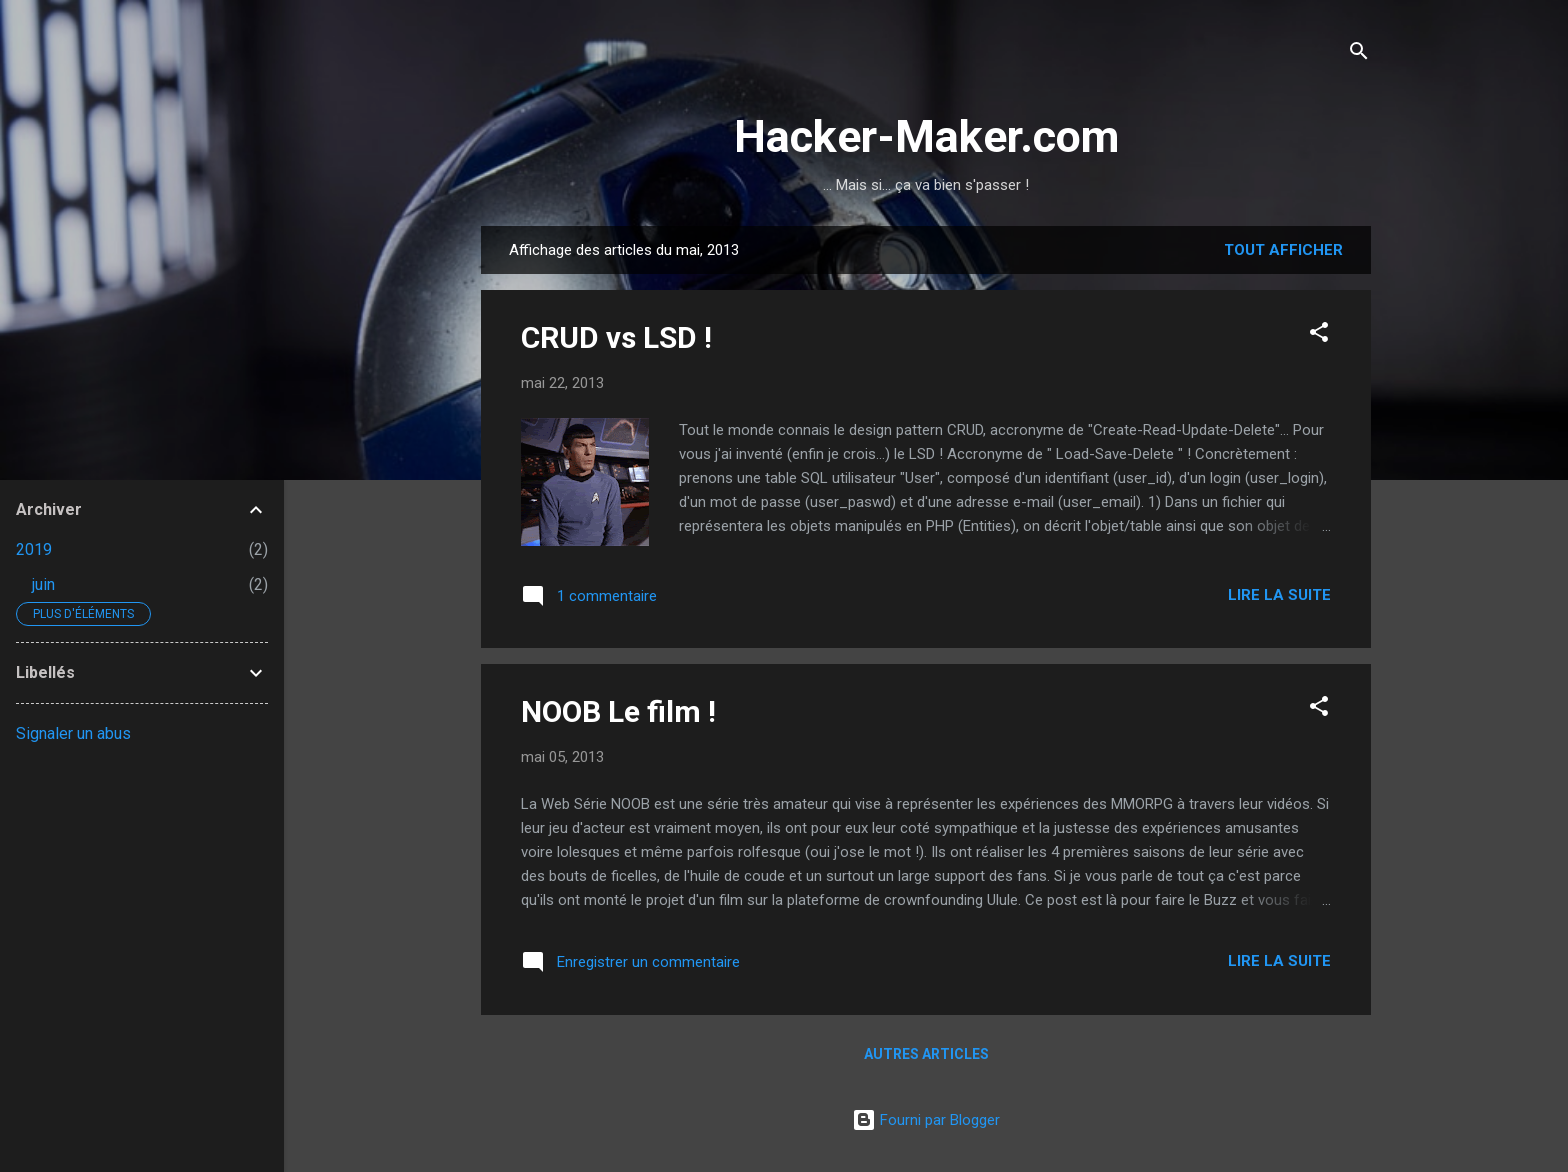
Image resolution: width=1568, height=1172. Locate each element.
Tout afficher (1283, 250)
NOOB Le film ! (618, 711)
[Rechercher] (1359, 54)
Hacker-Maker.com (926, 136)
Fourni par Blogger (926, 1120)
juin (43, 584)
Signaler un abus (73, 733)
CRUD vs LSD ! (616, 337)
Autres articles (926, 1054)
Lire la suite (1279, 595)
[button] (1319, 335)
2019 (34, 549)
